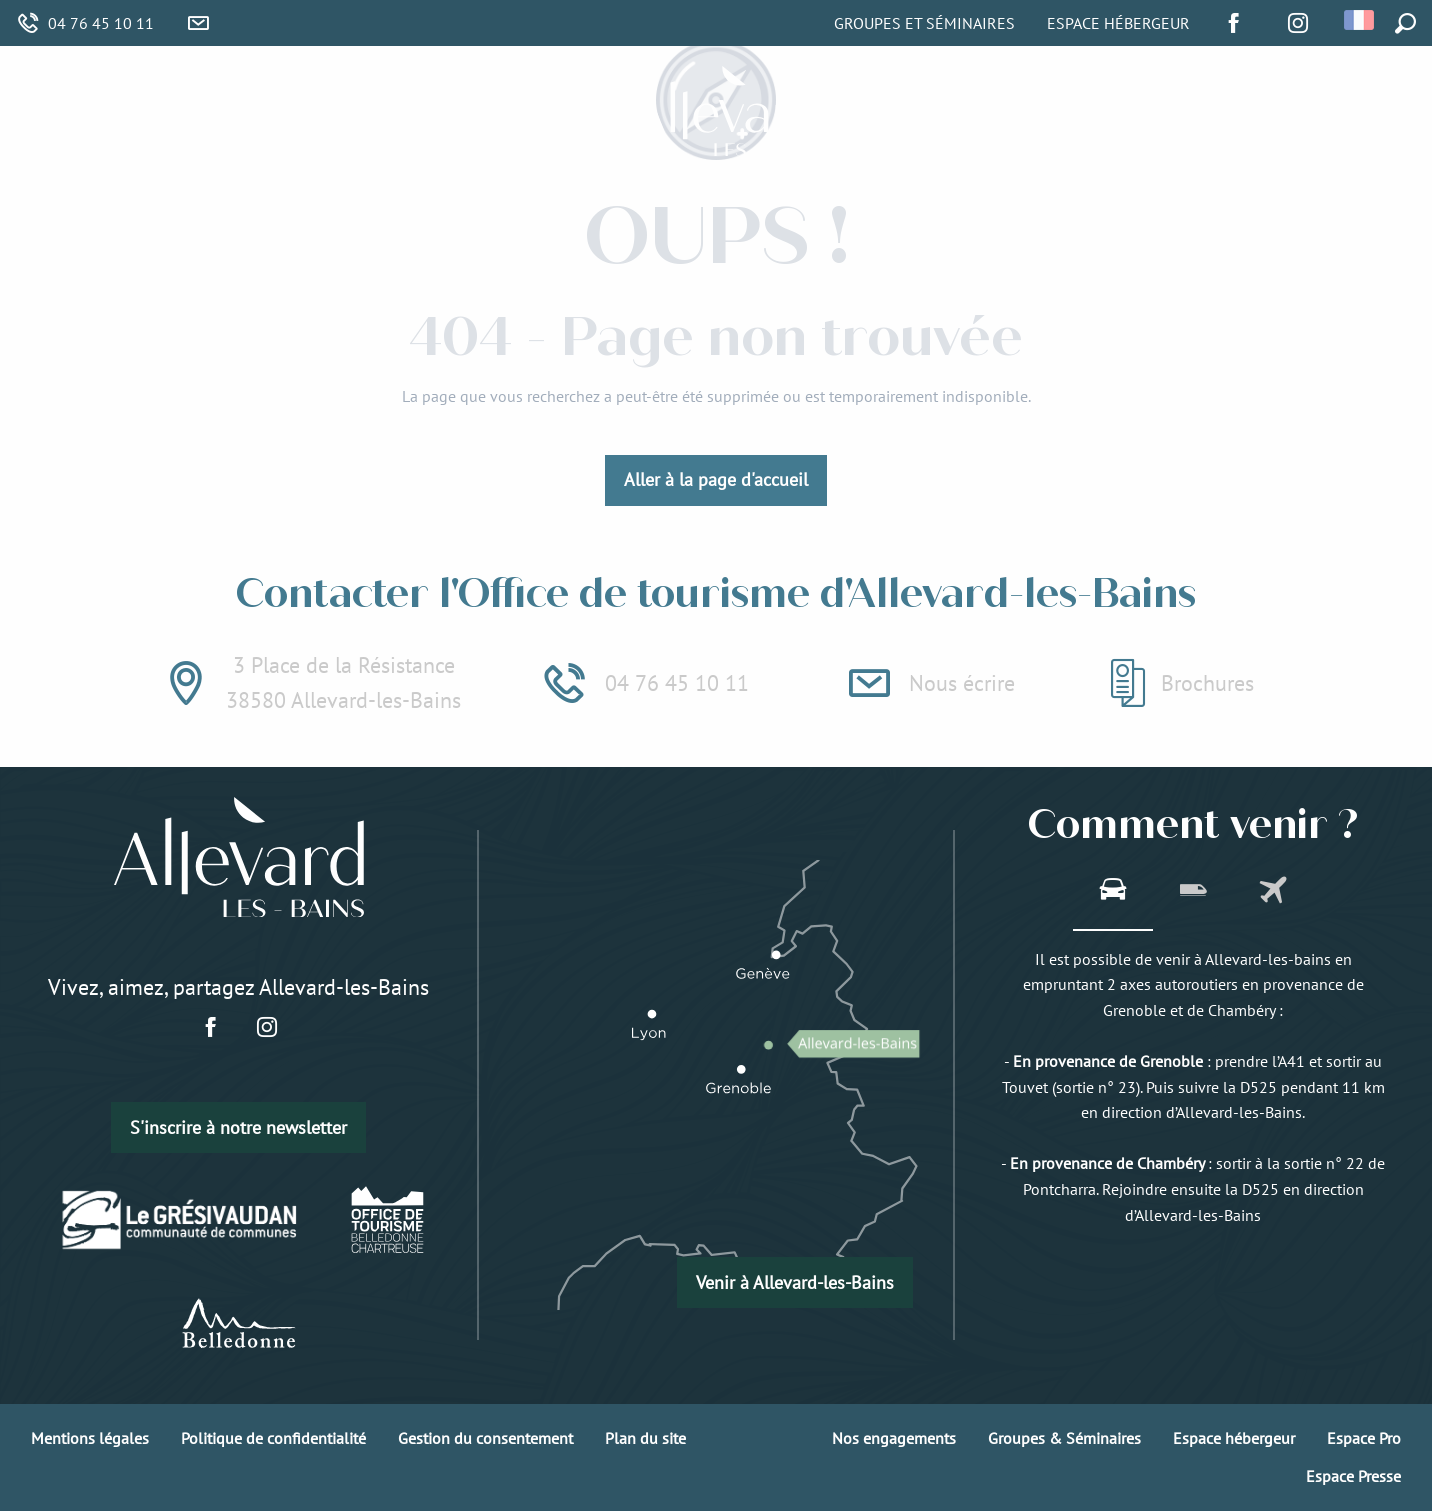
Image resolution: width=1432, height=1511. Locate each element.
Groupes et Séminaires (924, 23)
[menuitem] (368, 112)
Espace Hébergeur (1118, 23)
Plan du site (645, 1438)
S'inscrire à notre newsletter (238, 1127)
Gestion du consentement (485, 1438)
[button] (1360, 20)
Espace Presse (1353, 1476)
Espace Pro (1364, 1438)
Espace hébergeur (1234, 1438)
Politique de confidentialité (273, 1438)
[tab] (1113, 892)
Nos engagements (894, 1438)
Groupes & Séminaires (1064, 1438)
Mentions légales (90, 1438)
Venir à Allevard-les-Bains (795, 1282)
